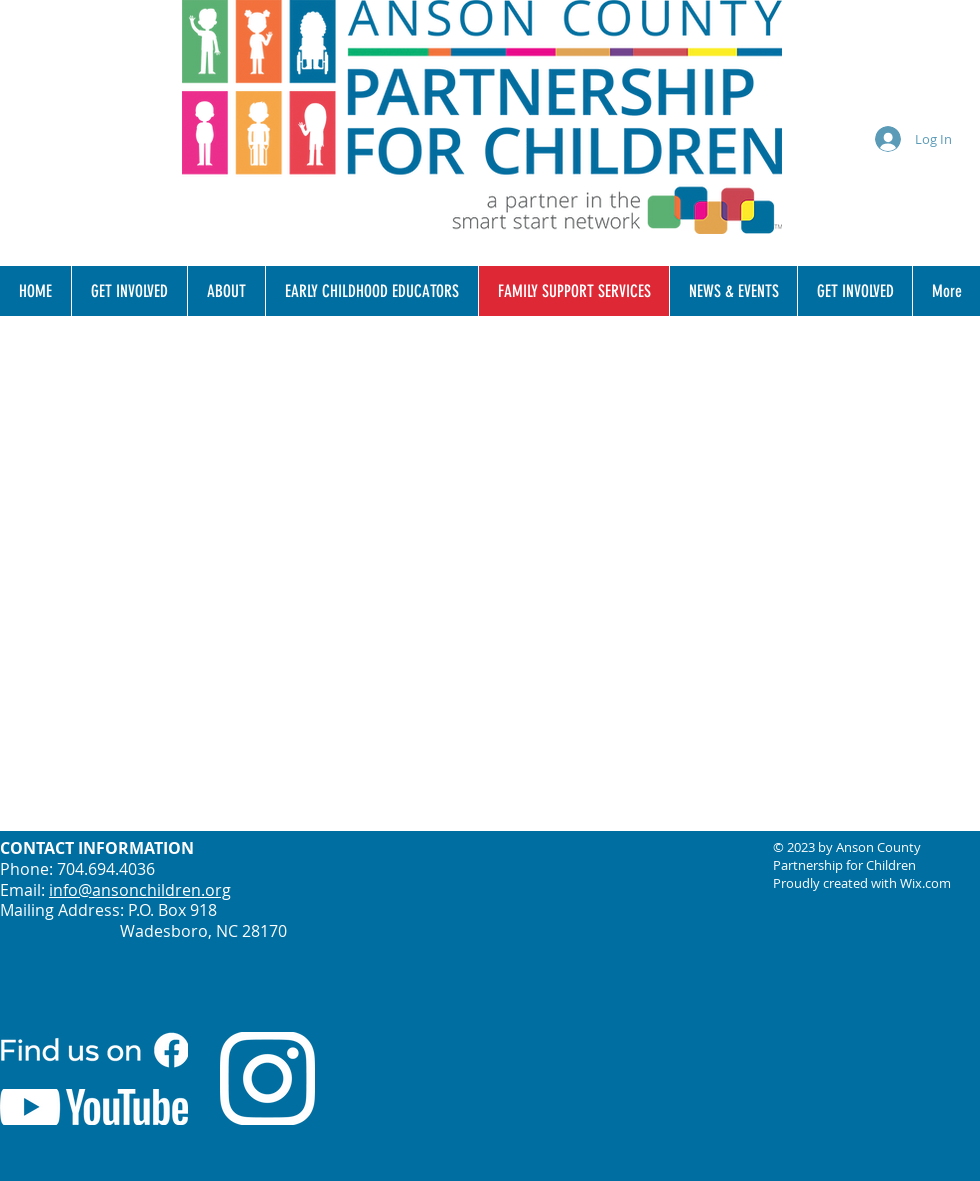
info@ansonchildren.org (140, 890)
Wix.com (925, 883)
